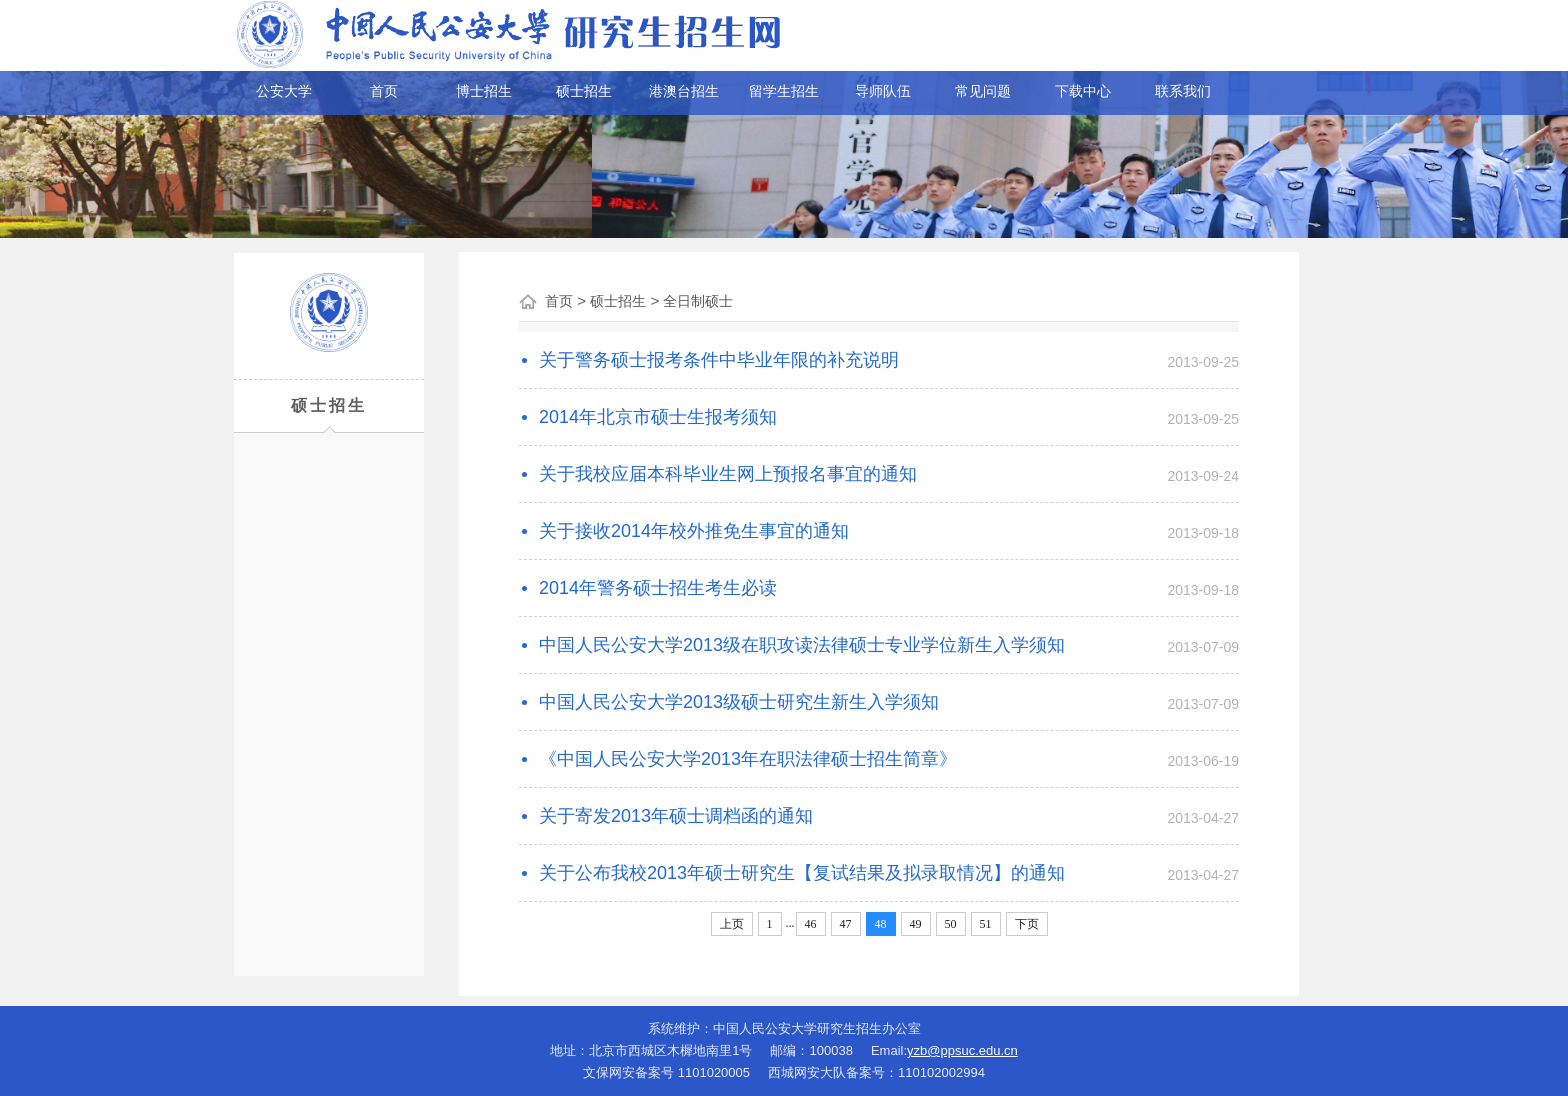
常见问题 (983, 91)
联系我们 (1183, 91)
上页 (732, 924)
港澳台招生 (684, 91)
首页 (384, 91)
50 (951, 924)
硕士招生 (584, 91)
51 (986, 924)
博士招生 (484, 91)
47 (846, 924)
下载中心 (1083, 91)
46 (811, 924)
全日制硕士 (698, 301)
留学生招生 (784, 91)
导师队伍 (883, 91)
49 (916, 924)
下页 (1027, 924)
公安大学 (284, 91)
